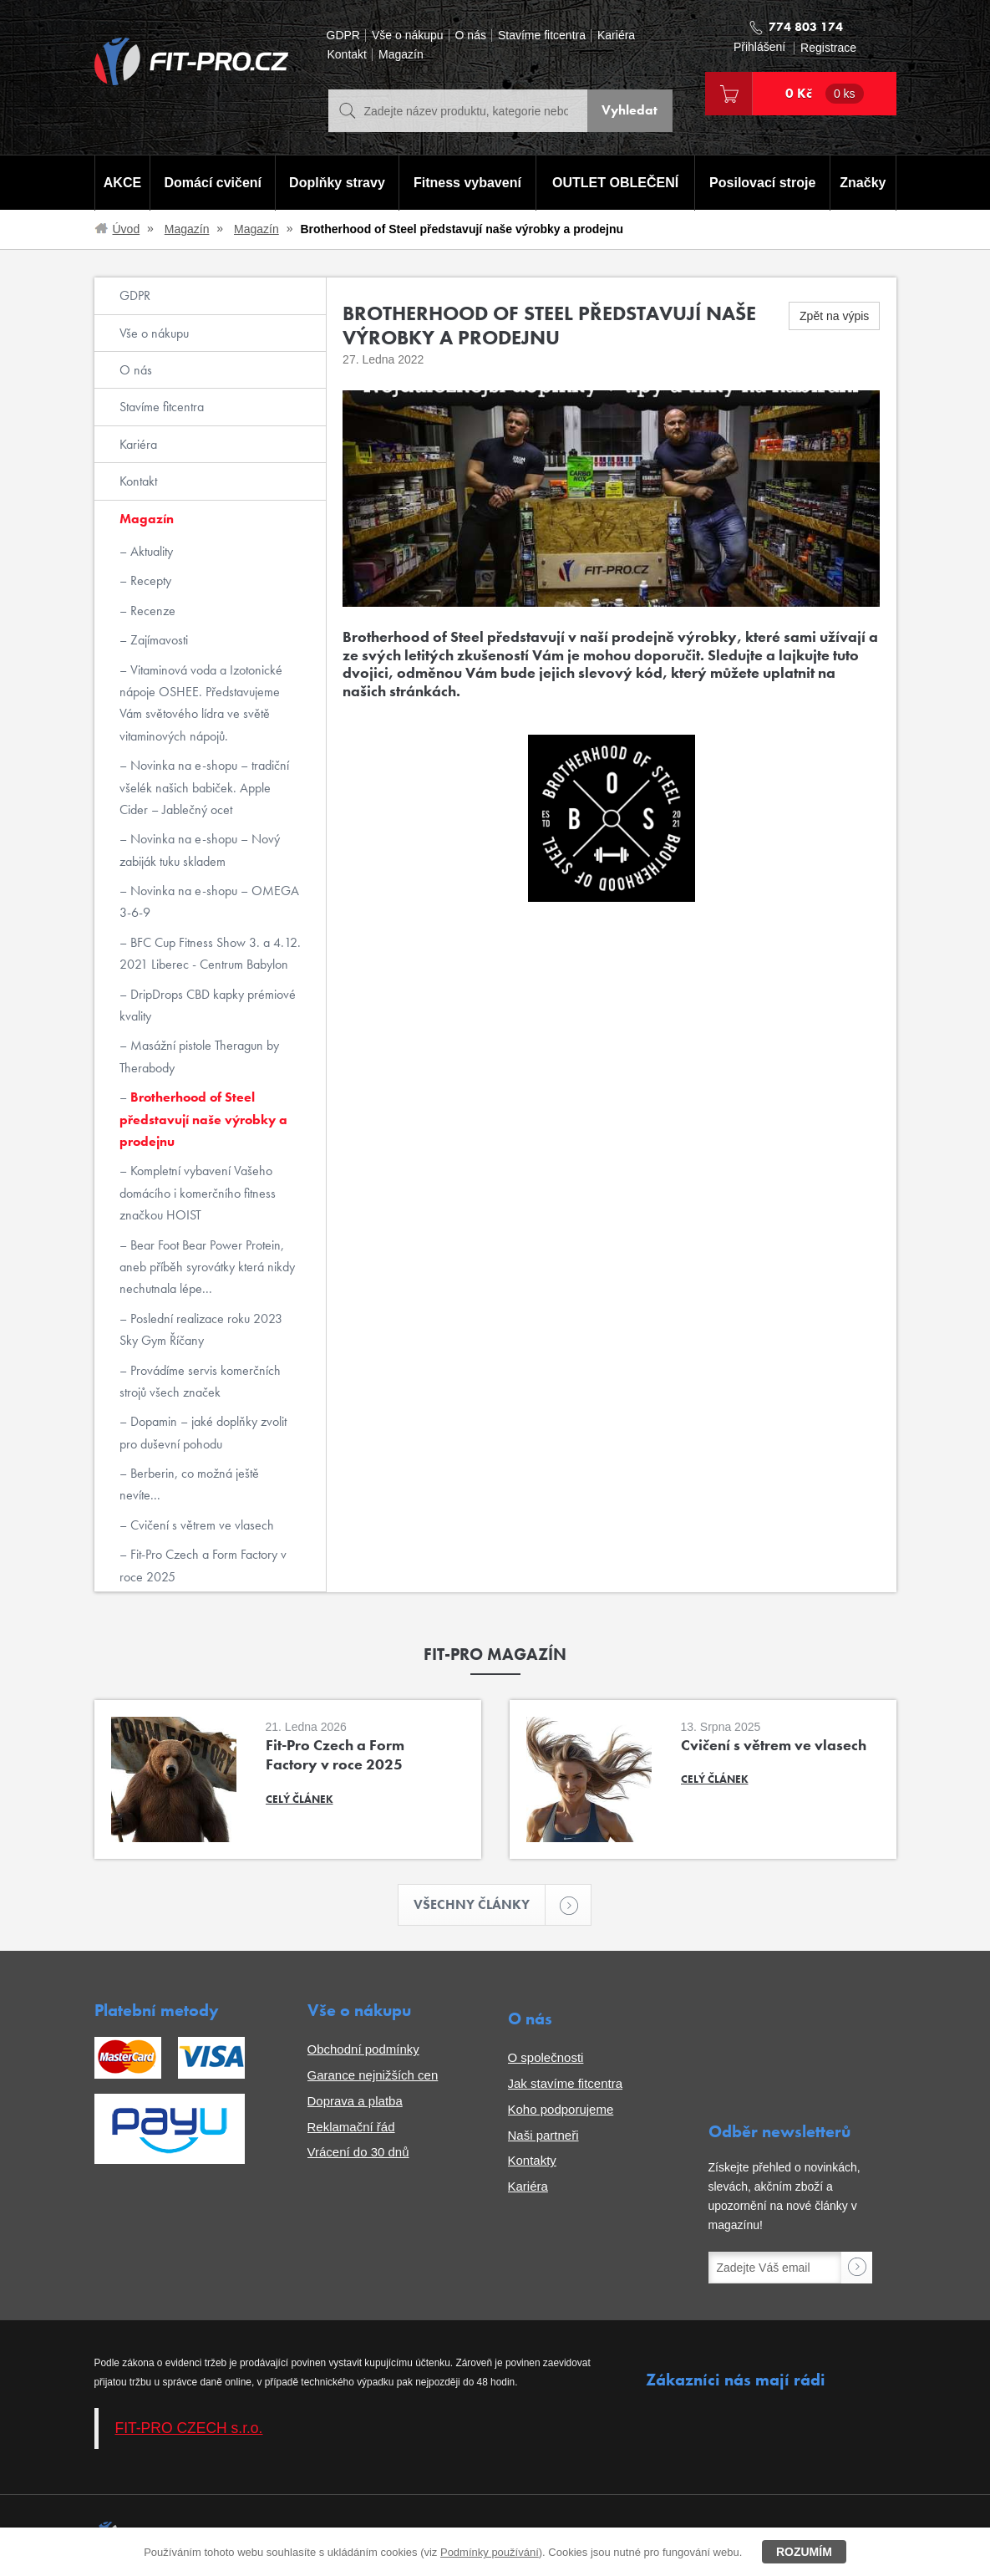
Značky (863, 183)
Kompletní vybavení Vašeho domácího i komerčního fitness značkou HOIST (197, 1193)
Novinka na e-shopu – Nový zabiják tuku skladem (199, 849)
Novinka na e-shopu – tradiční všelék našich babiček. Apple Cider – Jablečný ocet (204, 787)
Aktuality (150, 551)
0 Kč (824, 94)
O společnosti (546, 2058)
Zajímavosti (157, 640)
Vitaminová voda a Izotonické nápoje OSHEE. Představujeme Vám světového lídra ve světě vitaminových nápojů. (200, 703)
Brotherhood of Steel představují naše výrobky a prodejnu (203, 1119)
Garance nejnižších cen (373, 2075)
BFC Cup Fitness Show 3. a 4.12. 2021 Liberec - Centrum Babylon (210, 953)
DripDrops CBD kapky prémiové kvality (207, 1005)
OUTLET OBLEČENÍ (615, 183)
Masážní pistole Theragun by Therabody (199, 1056)
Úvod (126, 229)
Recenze (151, 610)
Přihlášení (759, 47)
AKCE (122, 183)
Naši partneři (543, 2135)
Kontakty (532, 2161)
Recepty (149, 580)
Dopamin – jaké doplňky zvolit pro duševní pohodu (203, 1432)
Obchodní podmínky (363, 2050)
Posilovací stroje (762, 183)
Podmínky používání (489, 2552)
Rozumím (804, 2551)
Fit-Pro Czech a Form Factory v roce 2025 (203, 1565)
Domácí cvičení (212, 183)
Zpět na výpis (834, 316)
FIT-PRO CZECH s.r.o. (189, 2428)
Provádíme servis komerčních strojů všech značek (200, 1381)
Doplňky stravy (337, 183)
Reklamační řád (351, 2127)
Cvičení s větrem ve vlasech (200, 1525)
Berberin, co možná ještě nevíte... (189, 1484)
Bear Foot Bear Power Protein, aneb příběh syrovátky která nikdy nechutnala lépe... (207, 1267)
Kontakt (347, 54)
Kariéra (616, 35)
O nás (470, 35)
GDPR (343, 35)
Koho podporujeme (561, 2109)
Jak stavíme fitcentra (565, 2083)
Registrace (828, 48)
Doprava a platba (355, 2101)
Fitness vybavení (467, 183)
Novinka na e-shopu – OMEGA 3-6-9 (209, 901)
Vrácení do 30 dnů (358, 2153)
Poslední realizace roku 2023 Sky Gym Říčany (200, 1329)
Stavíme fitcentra (542, 35)
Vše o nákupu (408, 35)
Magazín (401, 54)
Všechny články (480, 1905)
